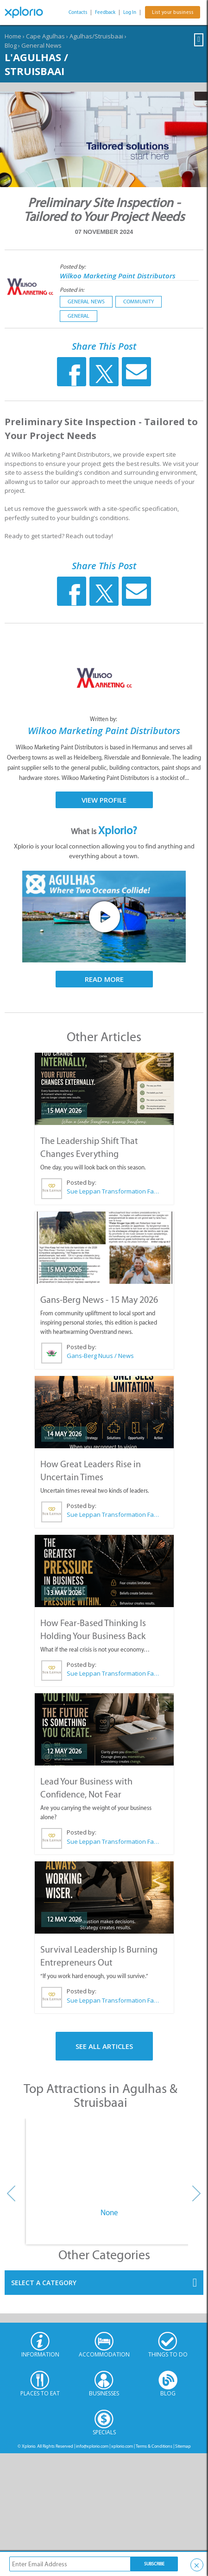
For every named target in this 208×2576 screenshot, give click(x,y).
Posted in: (72, 289)
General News (41, 45)
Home (13, 36)
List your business (172, 12)
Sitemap (183, 2446)
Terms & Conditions (154, 2446)
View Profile (104, 799)
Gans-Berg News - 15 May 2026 (99, 1299)
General (78, 316)
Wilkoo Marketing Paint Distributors (118, 275)
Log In (129, 12)
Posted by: (73, 266)
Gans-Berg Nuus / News (100, 1355)
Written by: (104, 719)
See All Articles (104, 2046)
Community (138, 301)
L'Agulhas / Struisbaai (36, 64)
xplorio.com (122, 2446)
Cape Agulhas (45, 36)
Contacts (78, 12)
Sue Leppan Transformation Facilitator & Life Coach (113, 1191)
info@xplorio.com (92, 2446)
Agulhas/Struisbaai (96, 36)
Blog (11, 45)
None (109, 2212)
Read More (104, 979)
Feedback (105, 12)
